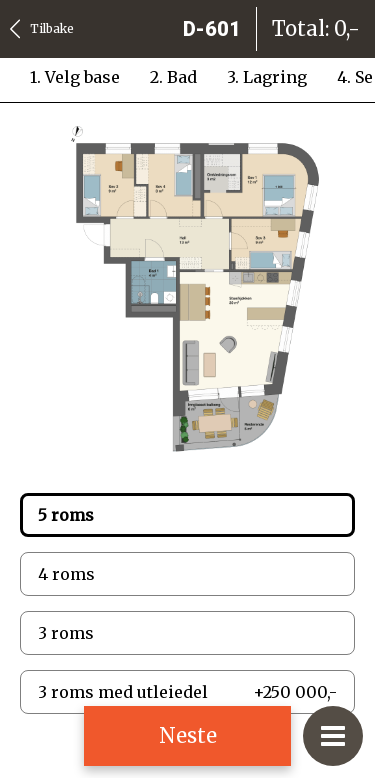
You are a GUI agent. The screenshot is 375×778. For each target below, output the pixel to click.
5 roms (66, 515)
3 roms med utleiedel (187, 692)
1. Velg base (75, 77)
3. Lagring (267, 77)
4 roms (66, 574)
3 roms (66, 633)
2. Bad (173, 77)
